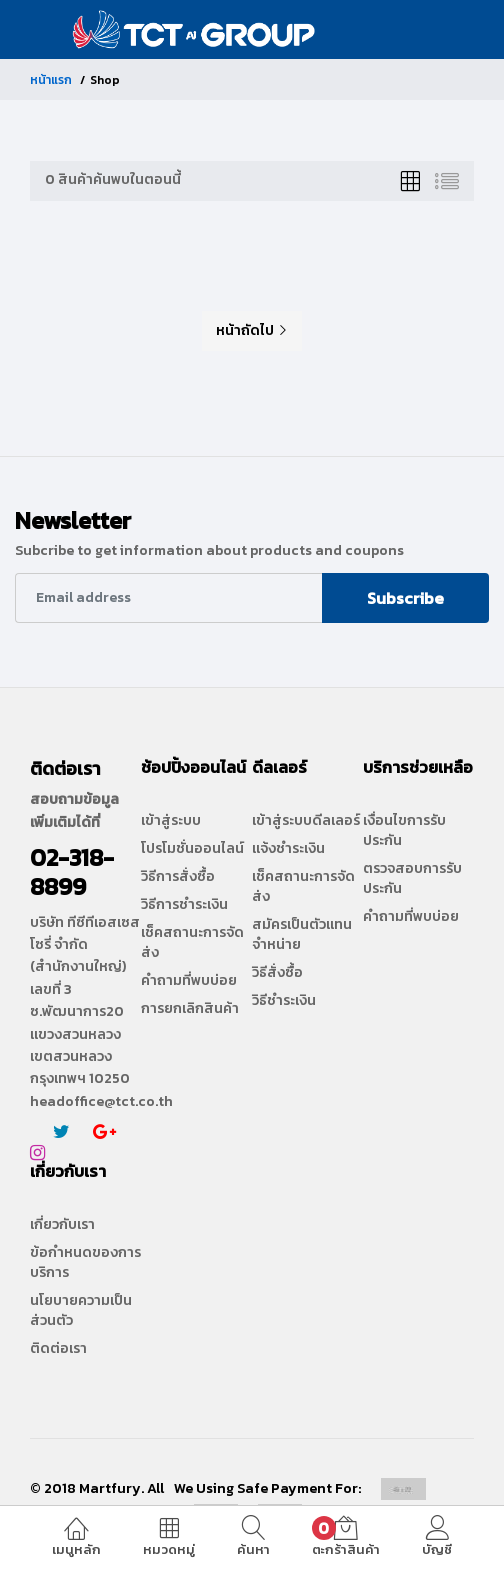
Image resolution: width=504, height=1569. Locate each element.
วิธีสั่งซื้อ (277, 973)
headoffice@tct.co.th (101, 1101)
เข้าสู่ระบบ (171, 821)
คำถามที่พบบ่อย (189, 981)
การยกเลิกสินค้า (190, 1009)
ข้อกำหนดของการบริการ (85, 1263)
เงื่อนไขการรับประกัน (404, 831)
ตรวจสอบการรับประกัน (412, 879)
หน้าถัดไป (252, 330)
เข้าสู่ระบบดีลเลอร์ (306, 821)
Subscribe (405, 598)
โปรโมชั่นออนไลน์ (192, 849)
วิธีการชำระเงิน (184, 905)
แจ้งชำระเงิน (288, 849)
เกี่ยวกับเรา (62, 1225)
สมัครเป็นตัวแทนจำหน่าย (302, 935)
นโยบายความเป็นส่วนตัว (81, 1311)
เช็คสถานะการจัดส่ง (192, 943)
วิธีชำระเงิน (284, 1001)
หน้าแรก (51, 80)
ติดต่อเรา (58, 1349)
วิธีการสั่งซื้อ (178, 877)
